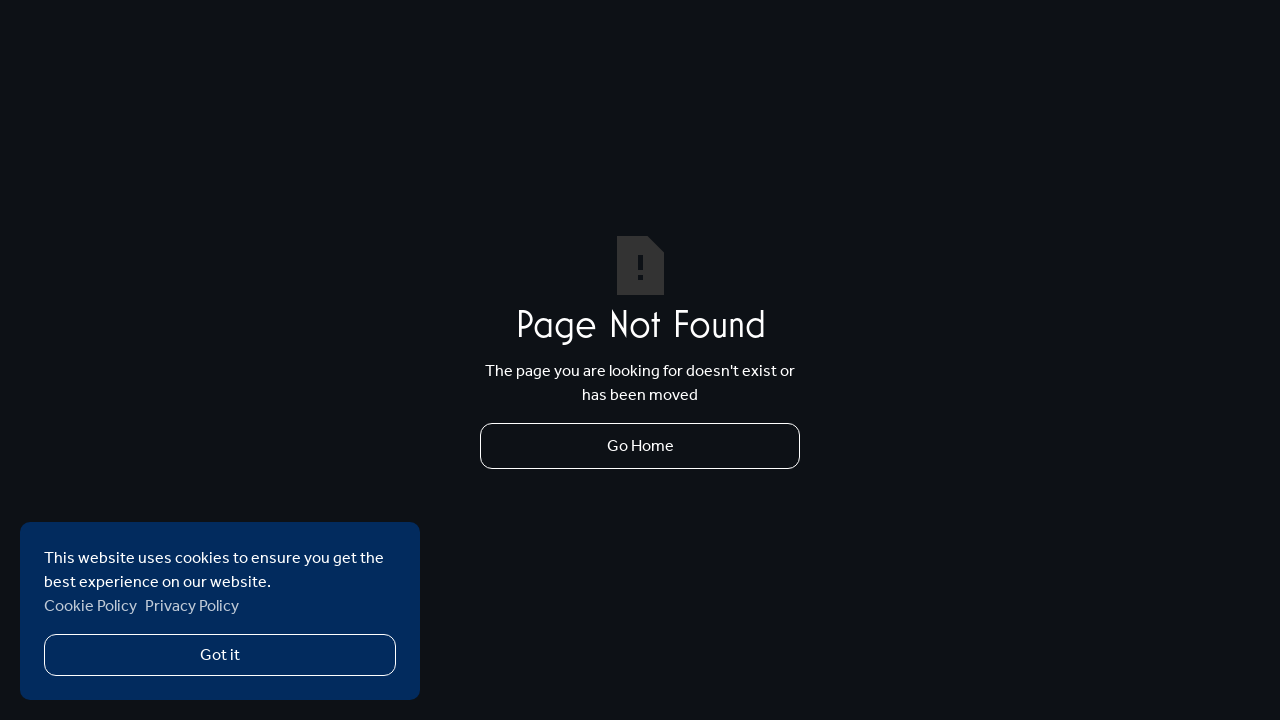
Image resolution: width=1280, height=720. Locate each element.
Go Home (640, 445)
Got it (220, 654)
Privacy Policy (192, 605)
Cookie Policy (90, 605)
